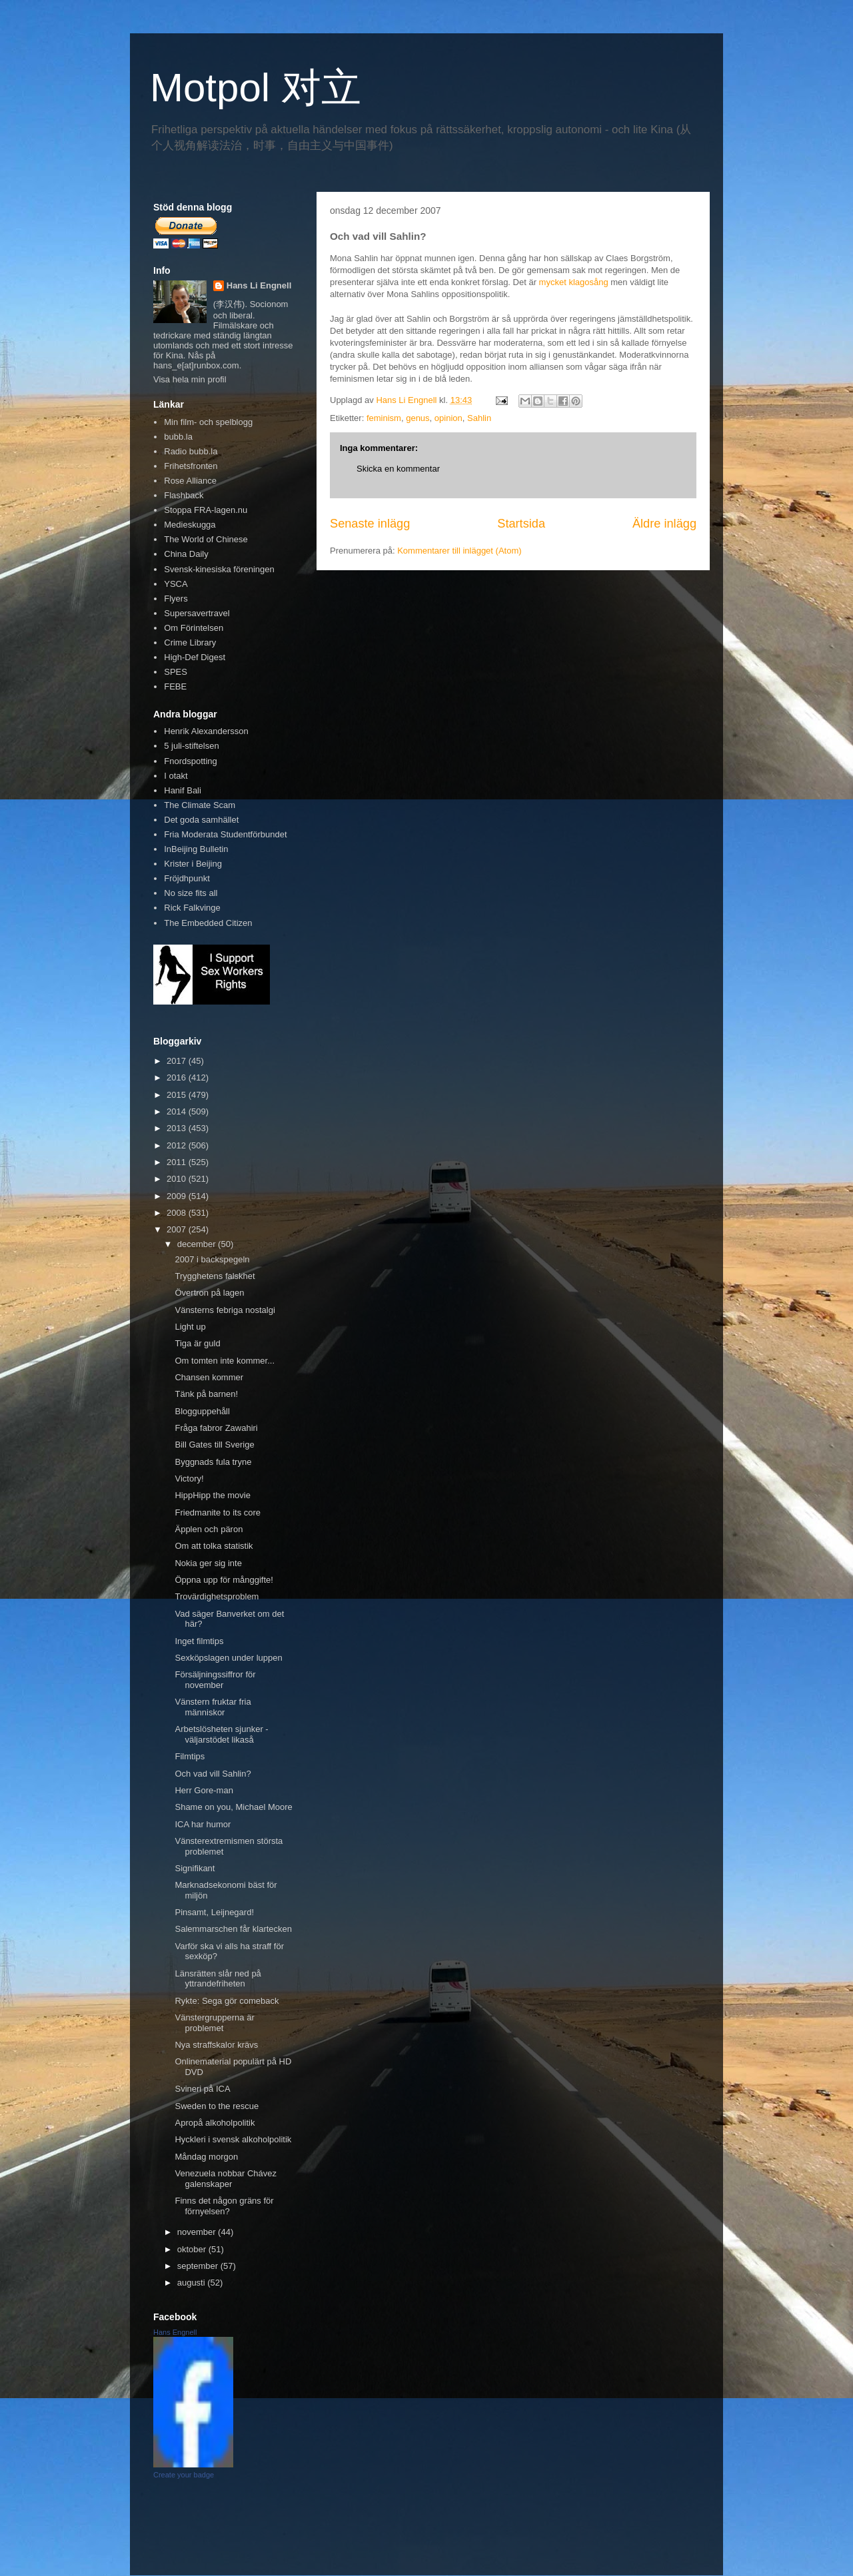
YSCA (175, 584)
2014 (178, 1111)
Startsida (521, 523)
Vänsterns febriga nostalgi (225, 1310)
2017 (178, 1061)
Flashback (183, 495)
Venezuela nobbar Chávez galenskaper (226, 2178)
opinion (448, 418)
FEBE (175, 686)
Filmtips (190, 1756)
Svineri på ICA (202, 2089)
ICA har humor (203, 1824)
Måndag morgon (206, 2157)
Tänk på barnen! (206, 1394)
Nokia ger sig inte (208, 1563)
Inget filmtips (199, 1641)
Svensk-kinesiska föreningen (219, 569)
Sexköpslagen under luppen (228, 1658)
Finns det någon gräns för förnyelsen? (224, 2206)
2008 (178, 1213)
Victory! (189, 1479)
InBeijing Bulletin (196, 849)
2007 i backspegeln (212, 1259)
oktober (193, 2249)
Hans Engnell (175, 2332)
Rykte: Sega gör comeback (227, 2001)
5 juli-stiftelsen (191, 746)
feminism (384, 418)
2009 (178, 1196)
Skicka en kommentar (398, 469)
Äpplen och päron (209, 1529)
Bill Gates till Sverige (214, 1445)
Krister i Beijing (193, 864)
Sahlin (479, 418)
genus (417, 418)
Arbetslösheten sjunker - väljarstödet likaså (221, 1734)
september (199, 2266)
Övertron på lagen (209, 1293)
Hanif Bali (182, 790)
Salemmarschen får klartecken (233, 1929)
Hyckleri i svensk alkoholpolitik (233, 2139)
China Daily (186, 554)
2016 (178, 1077)
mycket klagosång (573, 282)
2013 (178, 1128)
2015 (178, 1095)
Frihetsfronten (190, 466)
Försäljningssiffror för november (215, 1679)
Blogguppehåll (202, 1411)
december (197, 1244)
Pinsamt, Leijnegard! (214, 1912)
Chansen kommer (209, 1377)
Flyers (175, 599)
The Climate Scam (199, 805)
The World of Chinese (206, 539)
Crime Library (190, 642)
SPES (175, 672)
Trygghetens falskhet (215, 1276)
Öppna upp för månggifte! (224, 1580)
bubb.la (178, 437)
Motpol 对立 (255, 87)
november (197, 2232)
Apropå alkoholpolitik (215, 2123)
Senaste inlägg (370, 523)
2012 (178, 1145)
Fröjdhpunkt (187, 878)
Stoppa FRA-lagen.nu (205, 510)
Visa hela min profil (190, 379)
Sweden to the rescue (217, 2106)
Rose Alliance (190, 481)
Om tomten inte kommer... (225, 1361)
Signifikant (195, 1868)
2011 (178, 1162)
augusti (192, 2283)
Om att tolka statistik (214, 1546)
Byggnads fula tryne (213, 1462)
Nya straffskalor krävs (216, 2045)
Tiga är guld (197, 1343)
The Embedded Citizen (208, 923)
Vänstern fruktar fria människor (213, 1707)
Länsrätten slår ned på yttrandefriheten (218, 1978)
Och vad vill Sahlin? (213, 1774)
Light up (190, 1327)
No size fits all (190, 893)
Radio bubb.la (190, 451)
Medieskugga (189, 525)
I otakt (175, 776)
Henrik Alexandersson (206, 731)
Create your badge (183, 2475)
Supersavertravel (196, 613)
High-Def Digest (194, 657)
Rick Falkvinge (192, 908)
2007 (178, 1229)
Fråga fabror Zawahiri (216, 1428)
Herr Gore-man (204, 1790)
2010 (178, 1179)
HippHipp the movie (212, 1495)
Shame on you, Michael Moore (233, 1807)
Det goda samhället (201, 820)
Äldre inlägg (664, 523)
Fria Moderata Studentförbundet (225, 834)
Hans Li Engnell (259, 285)
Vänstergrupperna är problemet (214, 2022)
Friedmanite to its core (218, 1512)
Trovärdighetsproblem (217, 1596)
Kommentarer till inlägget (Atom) (459, 551)
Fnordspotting (190, 761)
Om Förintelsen (193, 628)
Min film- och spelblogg (208, 422)
